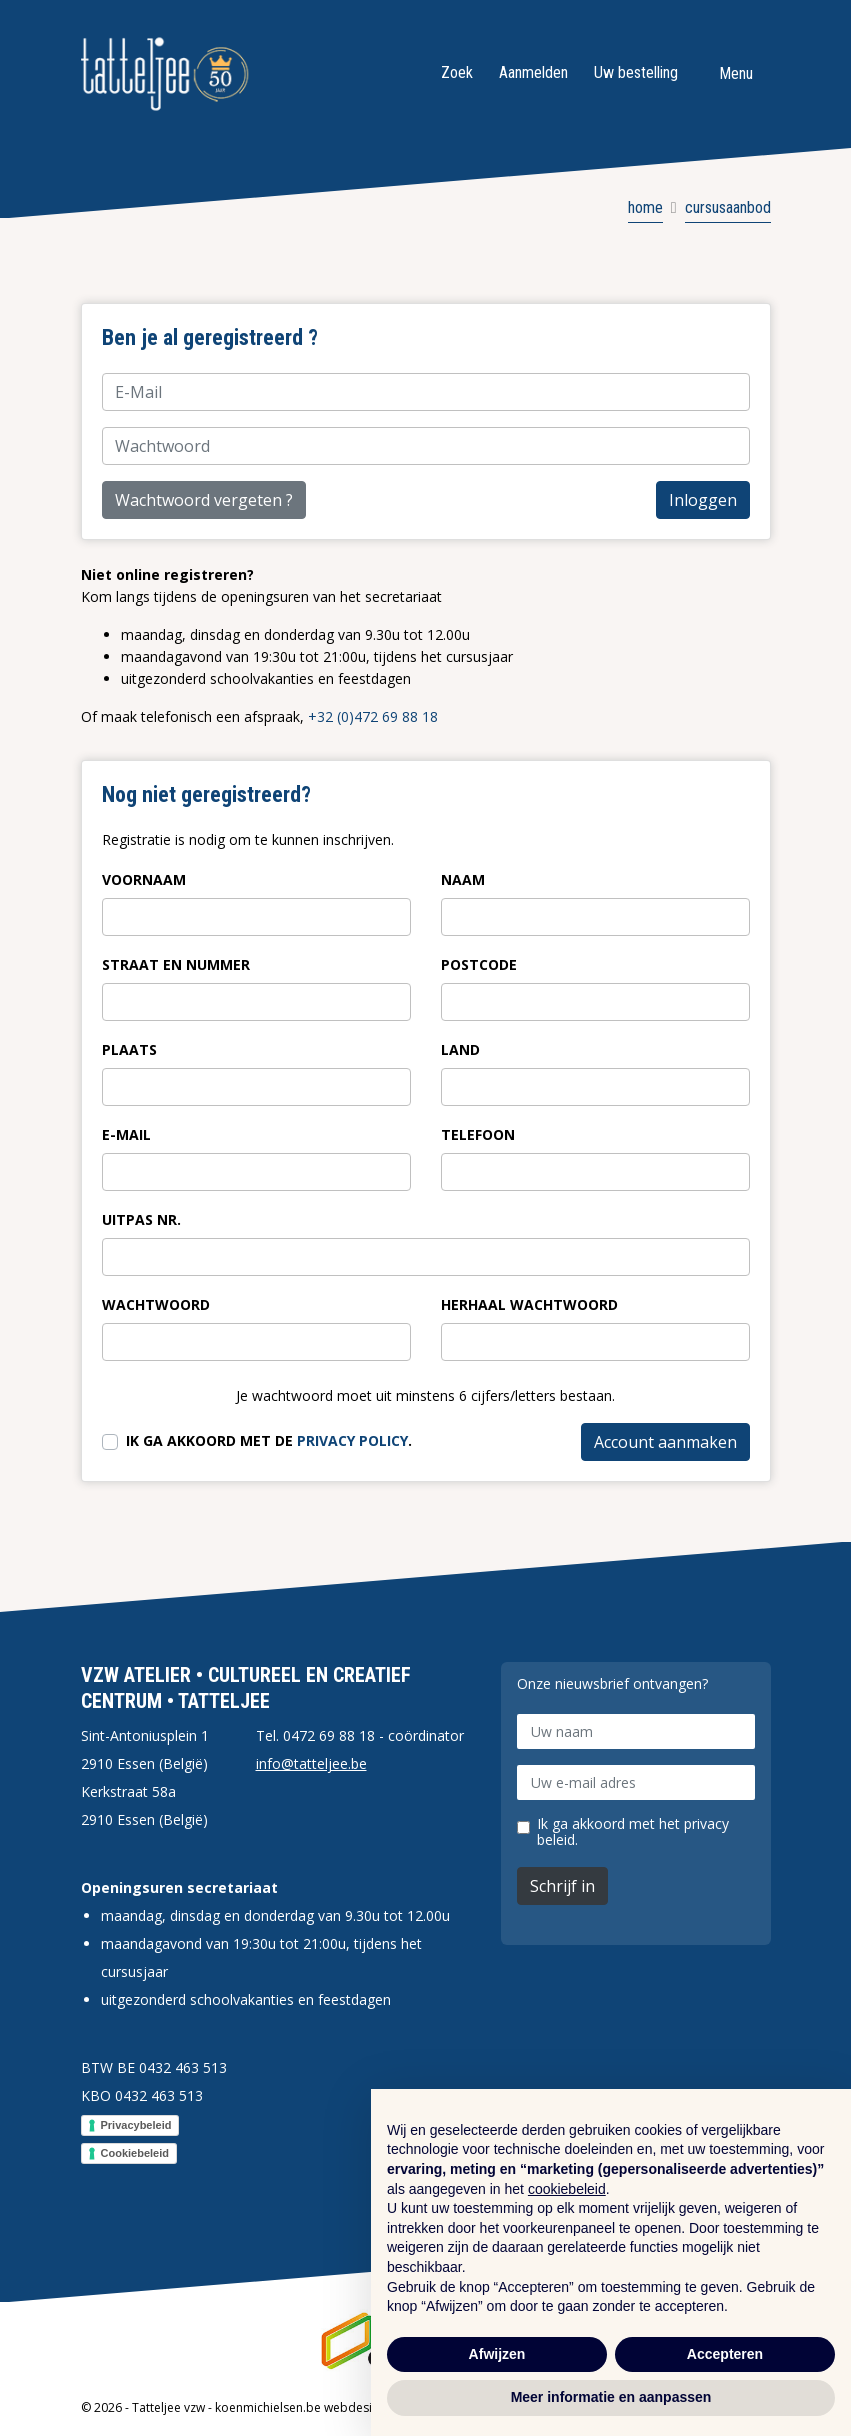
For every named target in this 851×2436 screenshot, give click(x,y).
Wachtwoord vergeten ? (204, 500)
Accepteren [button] (725, 2354)
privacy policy (352, 1440)
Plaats (129, 1049)
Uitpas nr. (141, 1219)
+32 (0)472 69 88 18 (373, 716)
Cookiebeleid (135, 2153)
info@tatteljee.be (311, 1763)
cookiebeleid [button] (567, 2189)
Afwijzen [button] (497, 2354)
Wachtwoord (156, 1304)
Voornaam (144, 879)
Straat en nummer (176, 964)
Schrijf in (562, 1886)
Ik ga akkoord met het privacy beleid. (633, 1832)
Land (460, 1049)
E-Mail (126, 1134)
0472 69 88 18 (329, 1735)
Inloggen (703, 500)
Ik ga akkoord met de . (269, 1440)
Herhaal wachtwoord (529, 1304)
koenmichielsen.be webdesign (300, 2407)
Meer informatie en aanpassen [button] (611, 2397)
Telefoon (478, 1134)
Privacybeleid (136, 2125)
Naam (463, 879)
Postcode (479, 964)
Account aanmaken (665, 1442)
